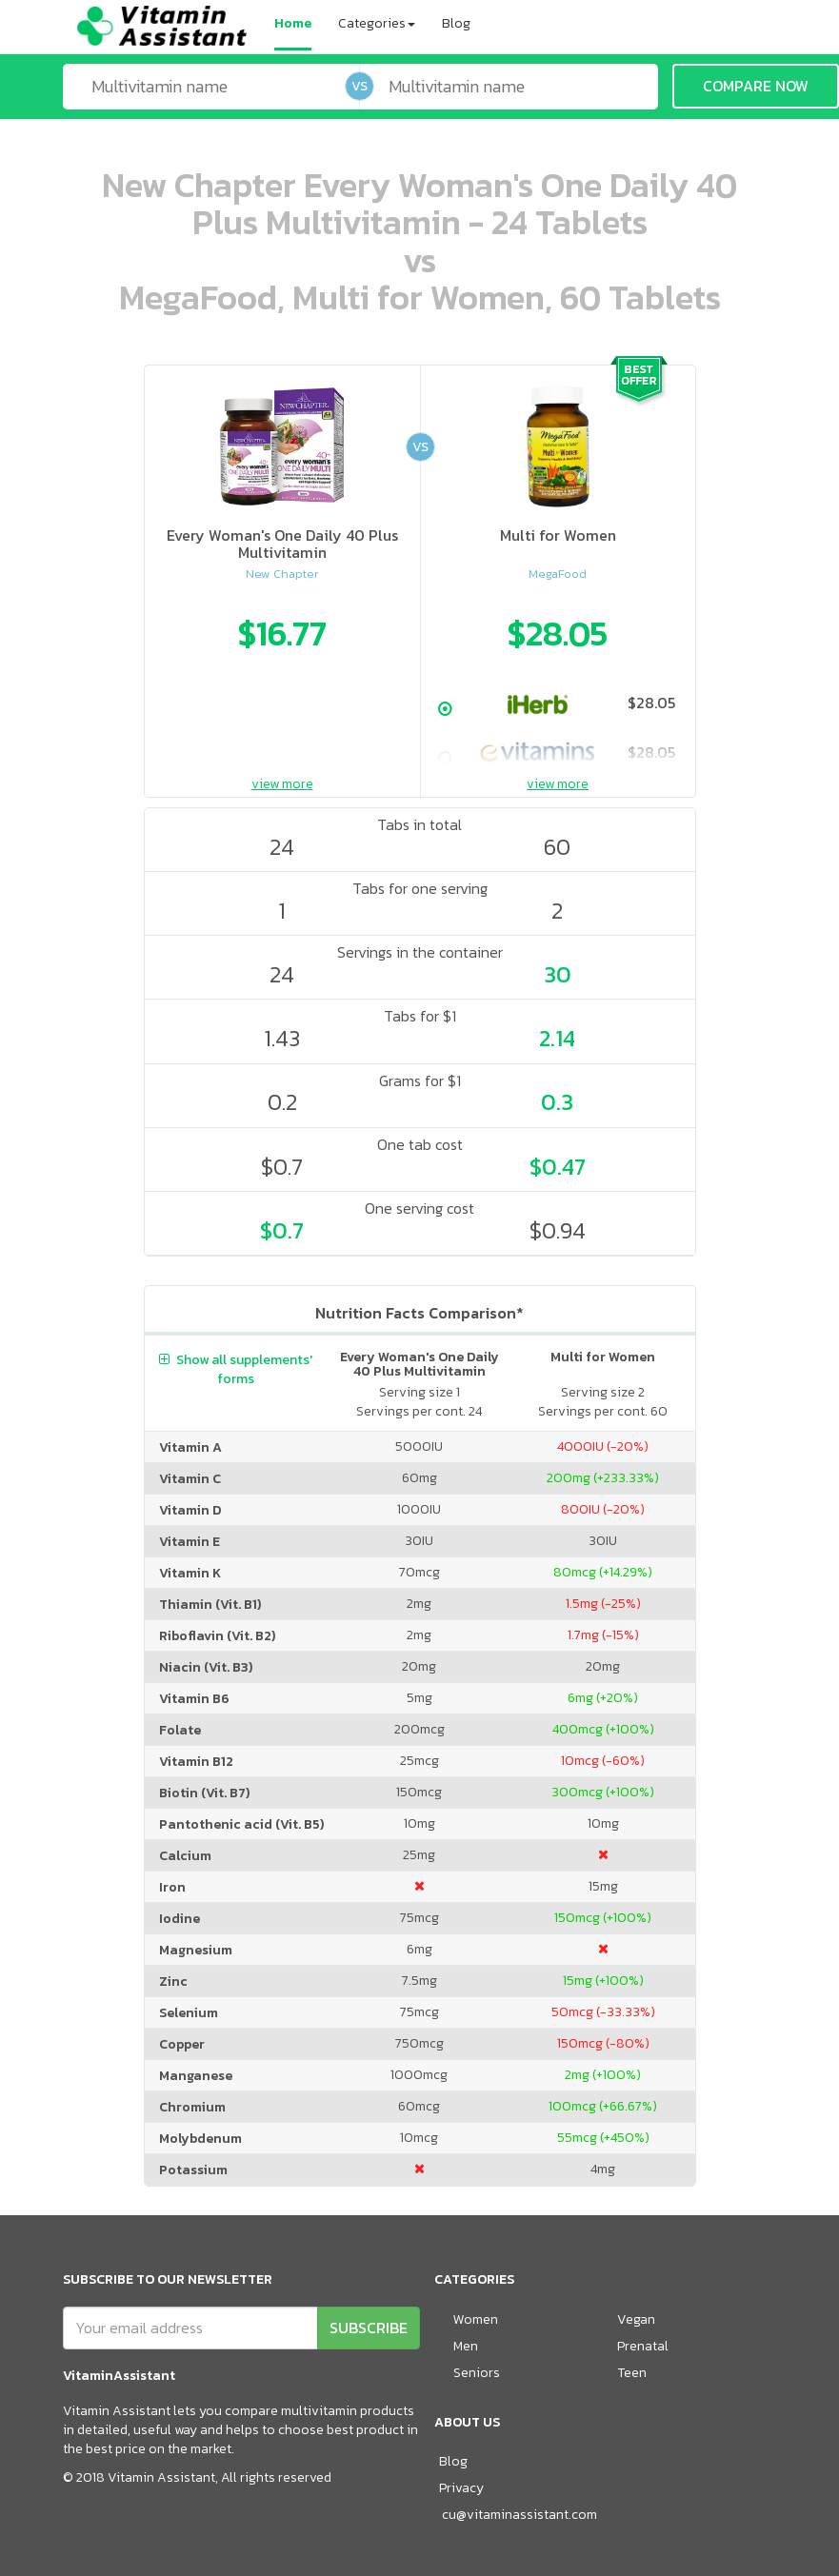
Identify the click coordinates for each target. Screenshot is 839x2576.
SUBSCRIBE (369, 2327)
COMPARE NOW (756, 85)
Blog (456, 23)
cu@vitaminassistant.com (519, 2515)
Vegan (636, 2319)
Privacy (461, 2488)
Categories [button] (376, 23)
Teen (632, 2373)
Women (475, 2319)
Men (465, 2346)
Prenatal (643, 2346)
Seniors (476, 2373)
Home (292, 23)
